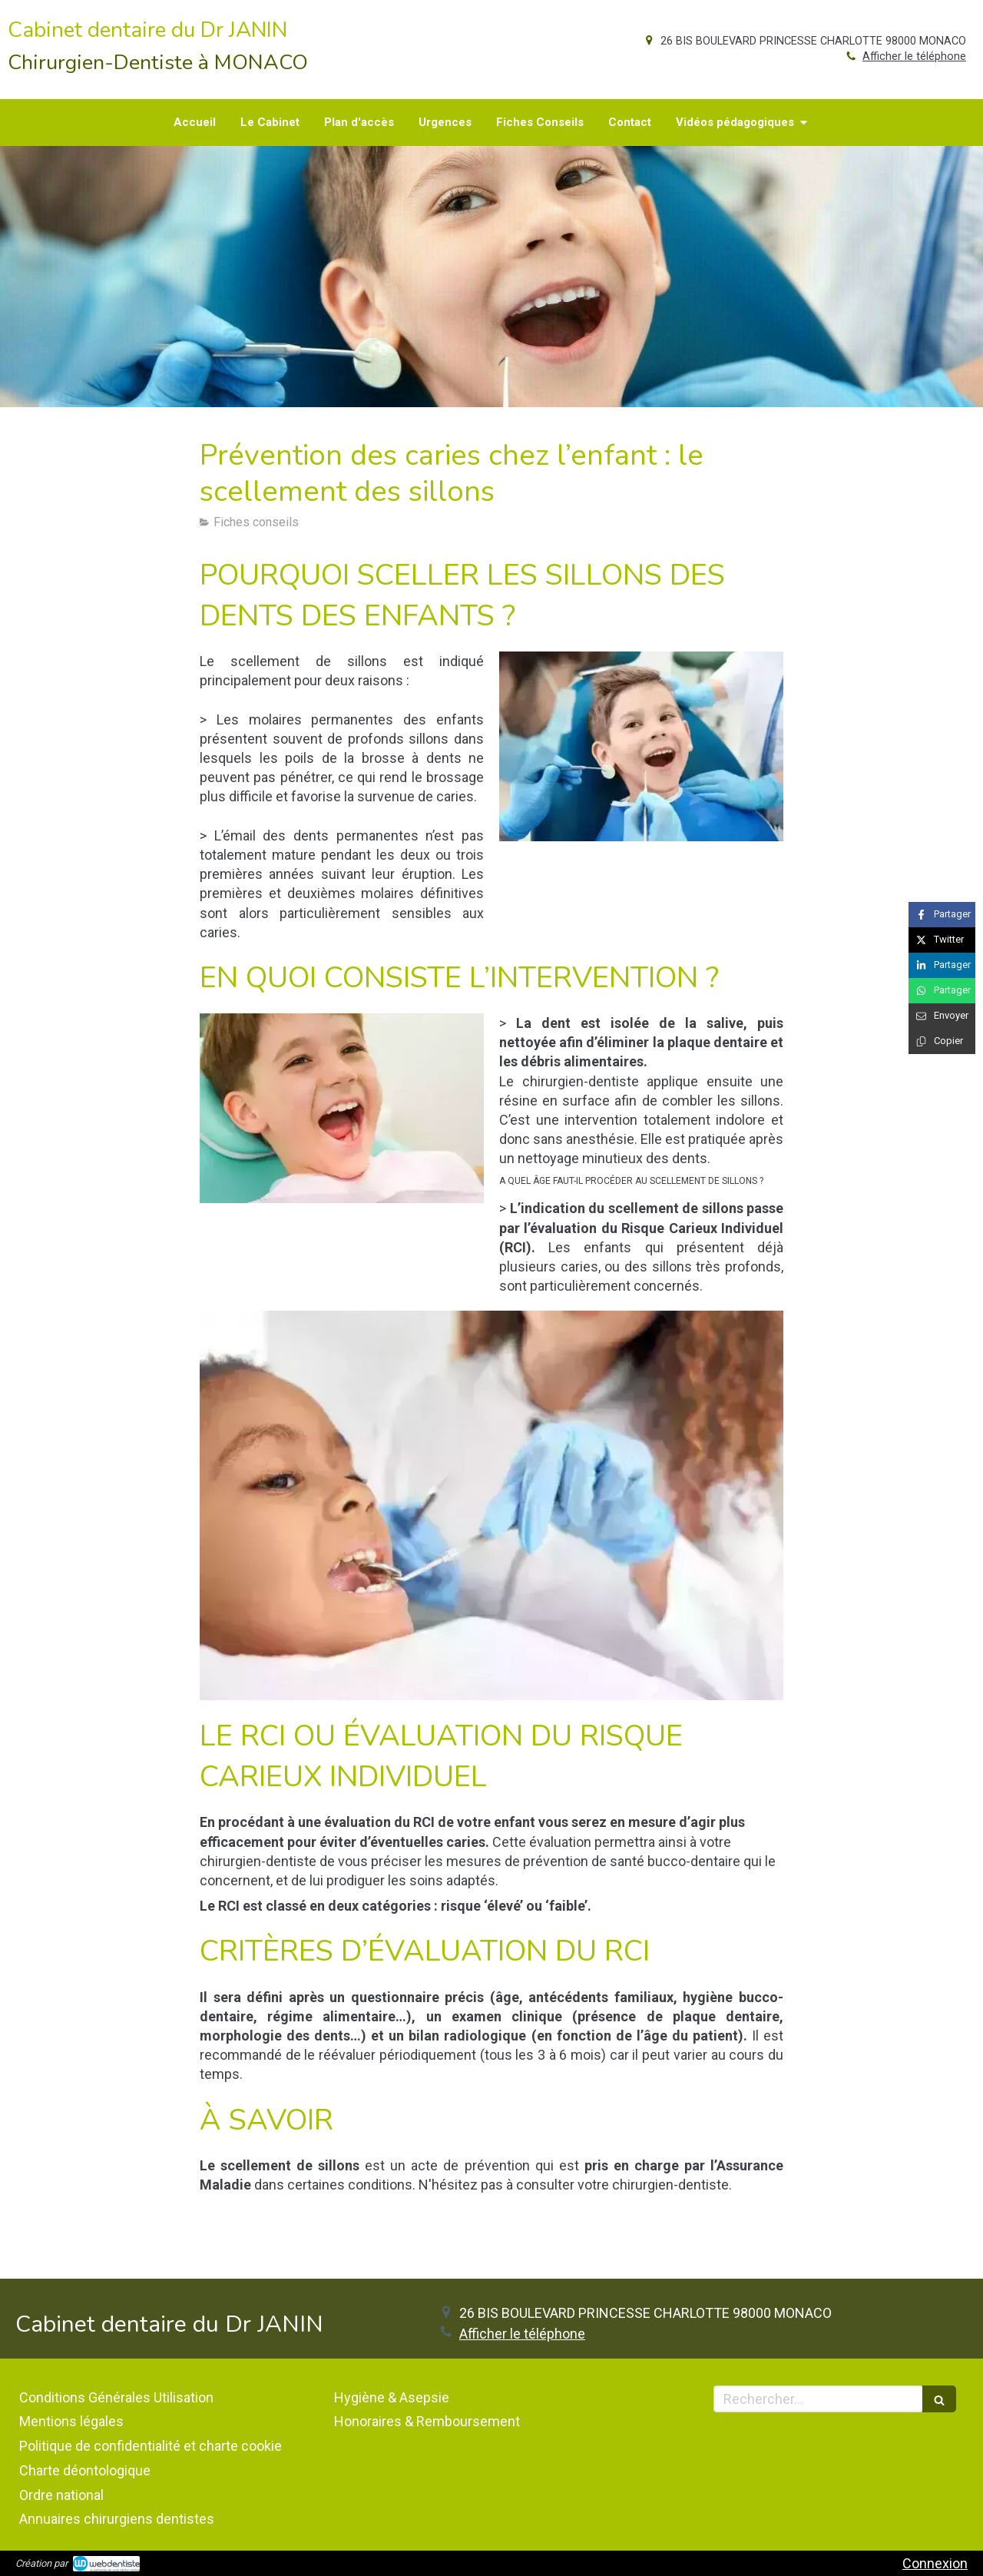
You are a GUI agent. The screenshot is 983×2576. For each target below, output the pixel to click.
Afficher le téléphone (914, 56)
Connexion (935, 2563)
